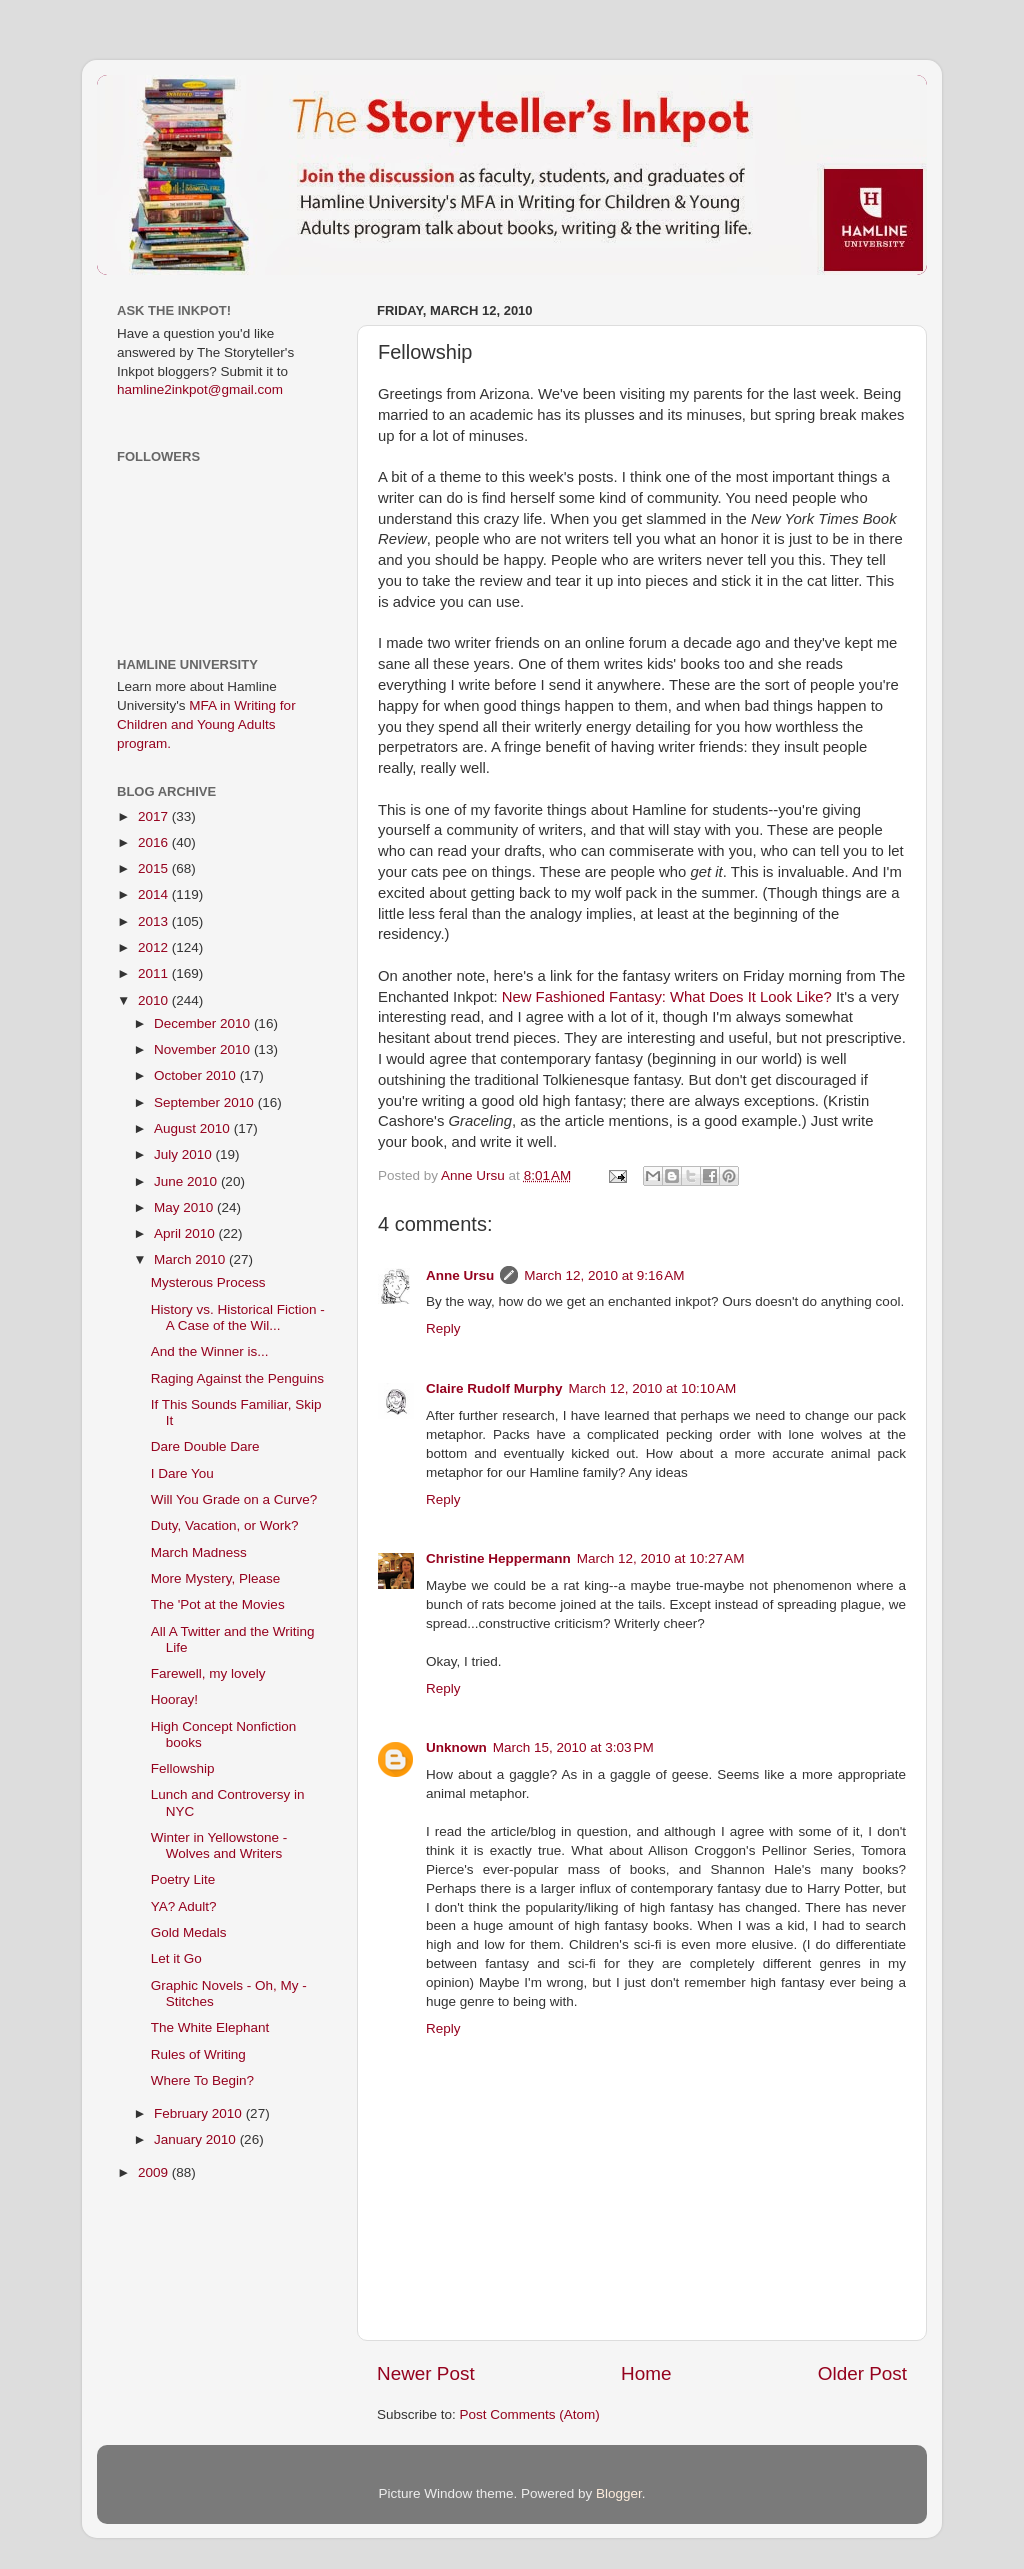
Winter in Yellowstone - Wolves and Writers (219, 1845)
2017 (155, 816)
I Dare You (182, 1473)
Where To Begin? (202, 2080)
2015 (155, 868)
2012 (155, 947)
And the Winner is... (210, 1351)
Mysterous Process (208, 1282)
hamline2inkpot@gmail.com (200, 389)
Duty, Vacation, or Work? (225, 1525)
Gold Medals (189, 1932)
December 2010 (204, 1023)
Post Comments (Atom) (530, 2414)
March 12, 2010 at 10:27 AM (661, 1558)
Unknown (456, 1747)
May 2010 (185, 1207)
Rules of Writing (198, 2054)
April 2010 (186, 1233)
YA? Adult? (184, 1906)
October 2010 (197, 1075)
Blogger (619, 2493)
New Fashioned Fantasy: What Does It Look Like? (669, 997)
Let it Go (176, 1958)
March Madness (199, 1552)
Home (646, 2373)
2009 (155, 2172)
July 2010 (185, 1154)
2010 (155, 1000)
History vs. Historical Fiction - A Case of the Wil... (238, 1317)
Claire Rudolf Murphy (494, 1388)
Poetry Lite (183, 1879)
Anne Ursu (460, 1275)
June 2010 (187, 1181)
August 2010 (194, 1128)
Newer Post (426, 2373)
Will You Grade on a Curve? (234, 1499)
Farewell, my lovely (208, 1673)
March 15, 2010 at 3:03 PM (573, 1747)
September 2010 (206, 1102)
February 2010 (200, 2113)
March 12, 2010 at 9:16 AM (604, 1275)
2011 (155, 973)
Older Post (862, 2373)
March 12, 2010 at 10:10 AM (653, 1388)
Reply (443, 1328)
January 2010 (197, 2139)
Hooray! (174, 1699)
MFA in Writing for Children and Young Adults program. (206, 724)
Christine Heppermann (498, 1558)
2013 (155, 921)
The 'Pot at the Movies (218, 1604)
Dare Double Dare (205, 1446)
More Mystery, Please (216, 1578)
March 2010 (191, 1259)
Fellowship (183, 1768)
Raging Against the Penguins (237, 1378)
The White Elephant (210, 2027)
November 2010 (204, 1049)
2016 (155, 842)
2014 (155, 894)
